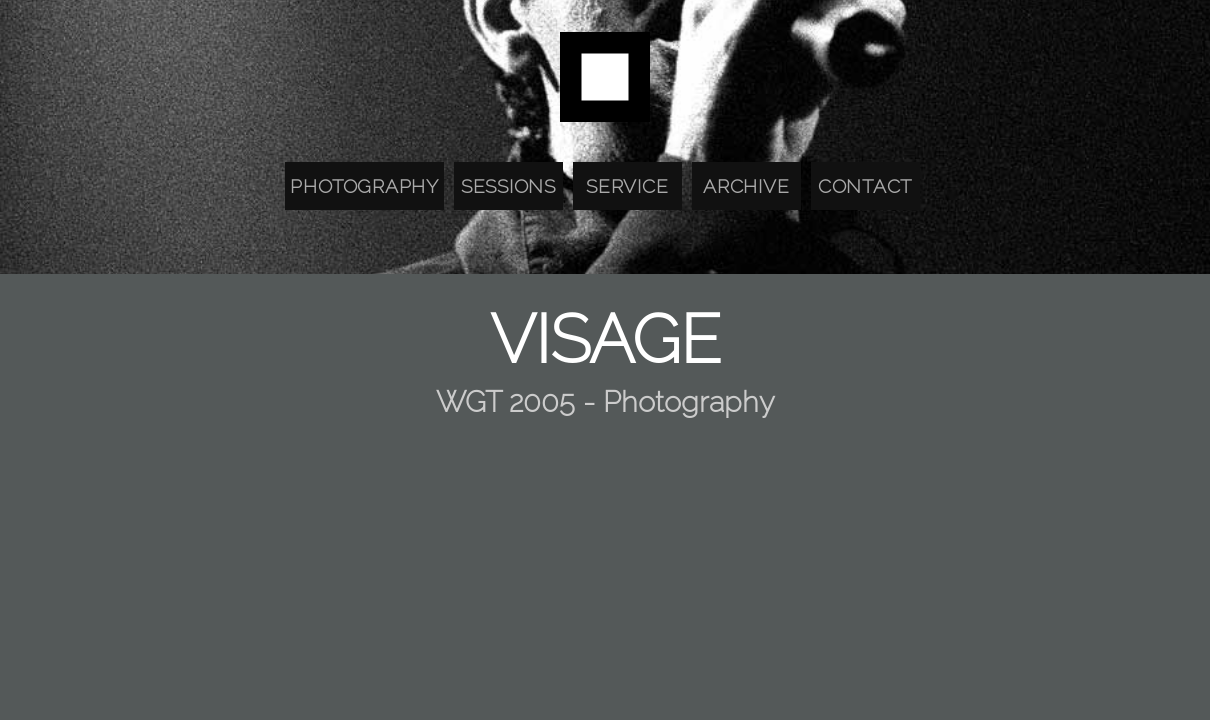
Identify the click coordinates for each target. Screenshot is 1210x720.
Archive (746, 186)
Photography (364, 186)
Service (627, 186)
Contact (865, 186)
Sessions (508, 186)
